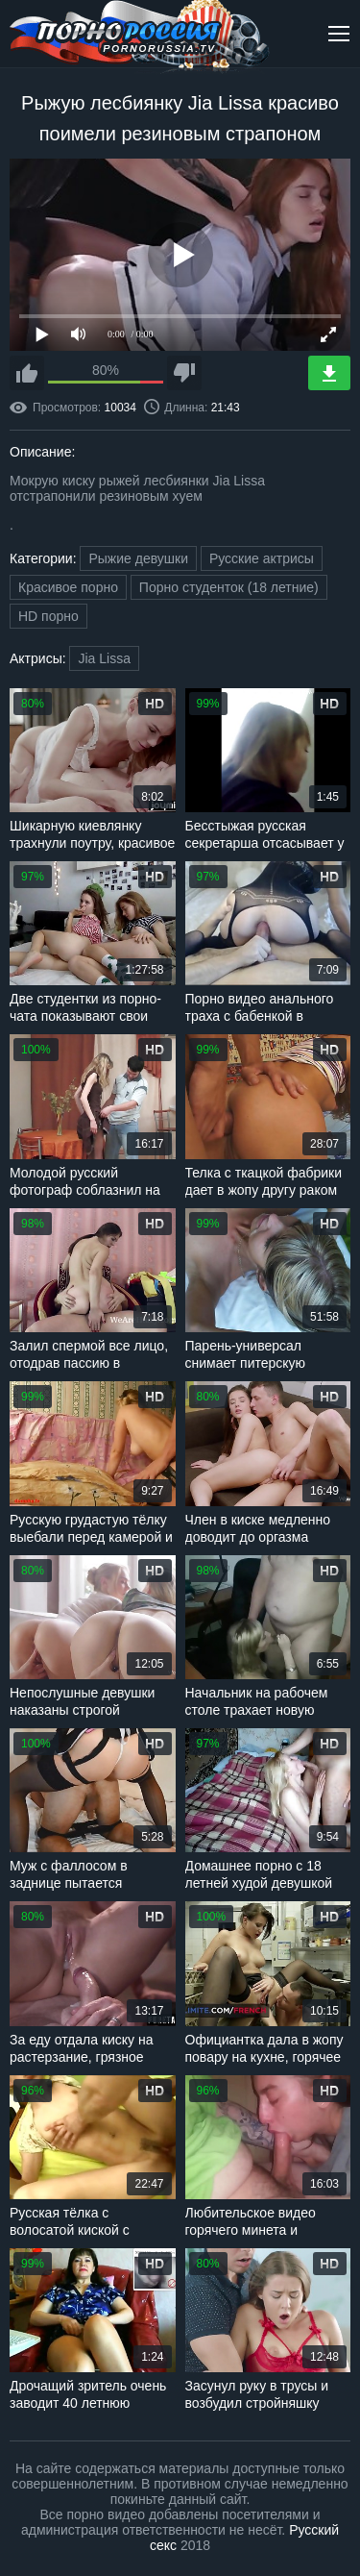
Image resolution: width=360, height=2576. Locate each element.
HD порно (48, 616)
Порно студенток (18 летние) (229, 587)
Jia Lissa (104, 658)
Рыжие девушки (138, 558)
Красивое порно (68, 587)
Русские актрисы (261, 558)
